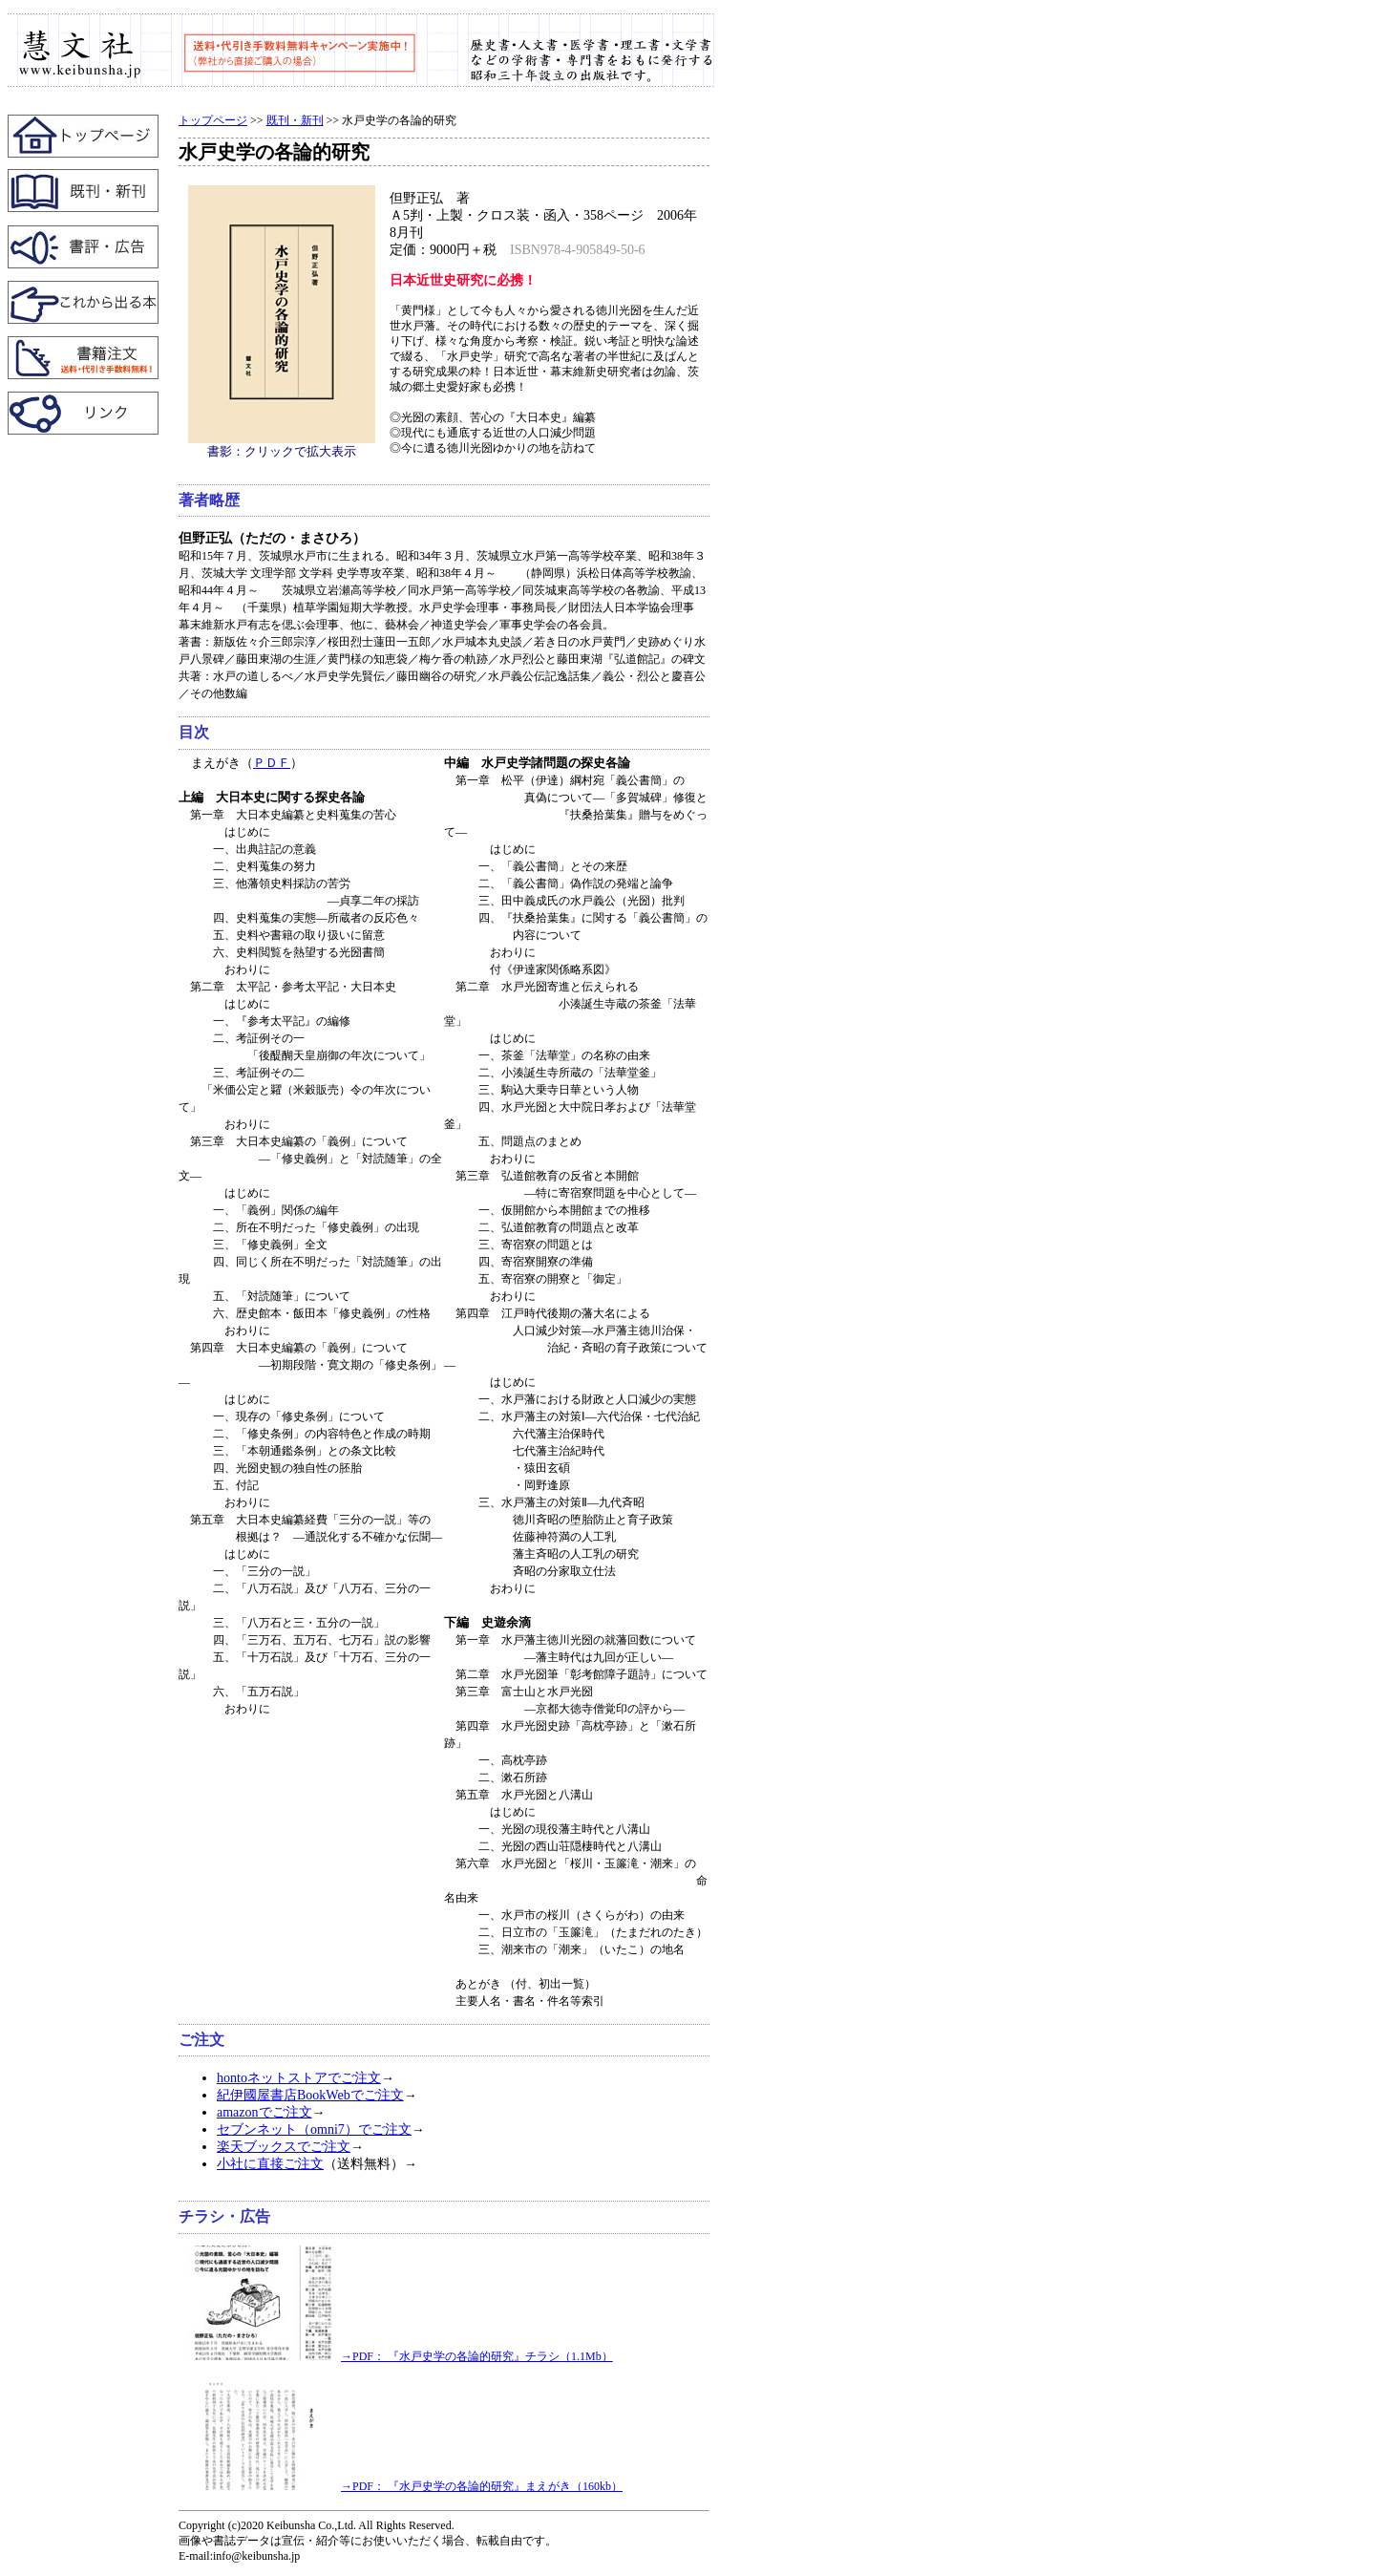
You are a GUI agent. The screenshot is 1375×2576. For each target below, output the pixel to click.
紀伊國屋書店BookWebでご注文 (310, 2095)
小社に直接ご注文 (270, 2164)
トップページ (213, 120)
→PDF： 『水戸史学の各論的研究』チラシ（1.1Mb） (400, 2356)
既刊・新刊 (295, 120)
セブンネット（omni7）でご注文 (314, 2129)
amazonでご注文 (264, 2112)
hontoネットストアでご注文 (299, 2078)
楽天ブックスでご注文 (283, 2147)
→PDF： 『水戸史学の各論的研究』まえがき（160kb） (405, 2486)
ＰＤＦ (271, 763)
